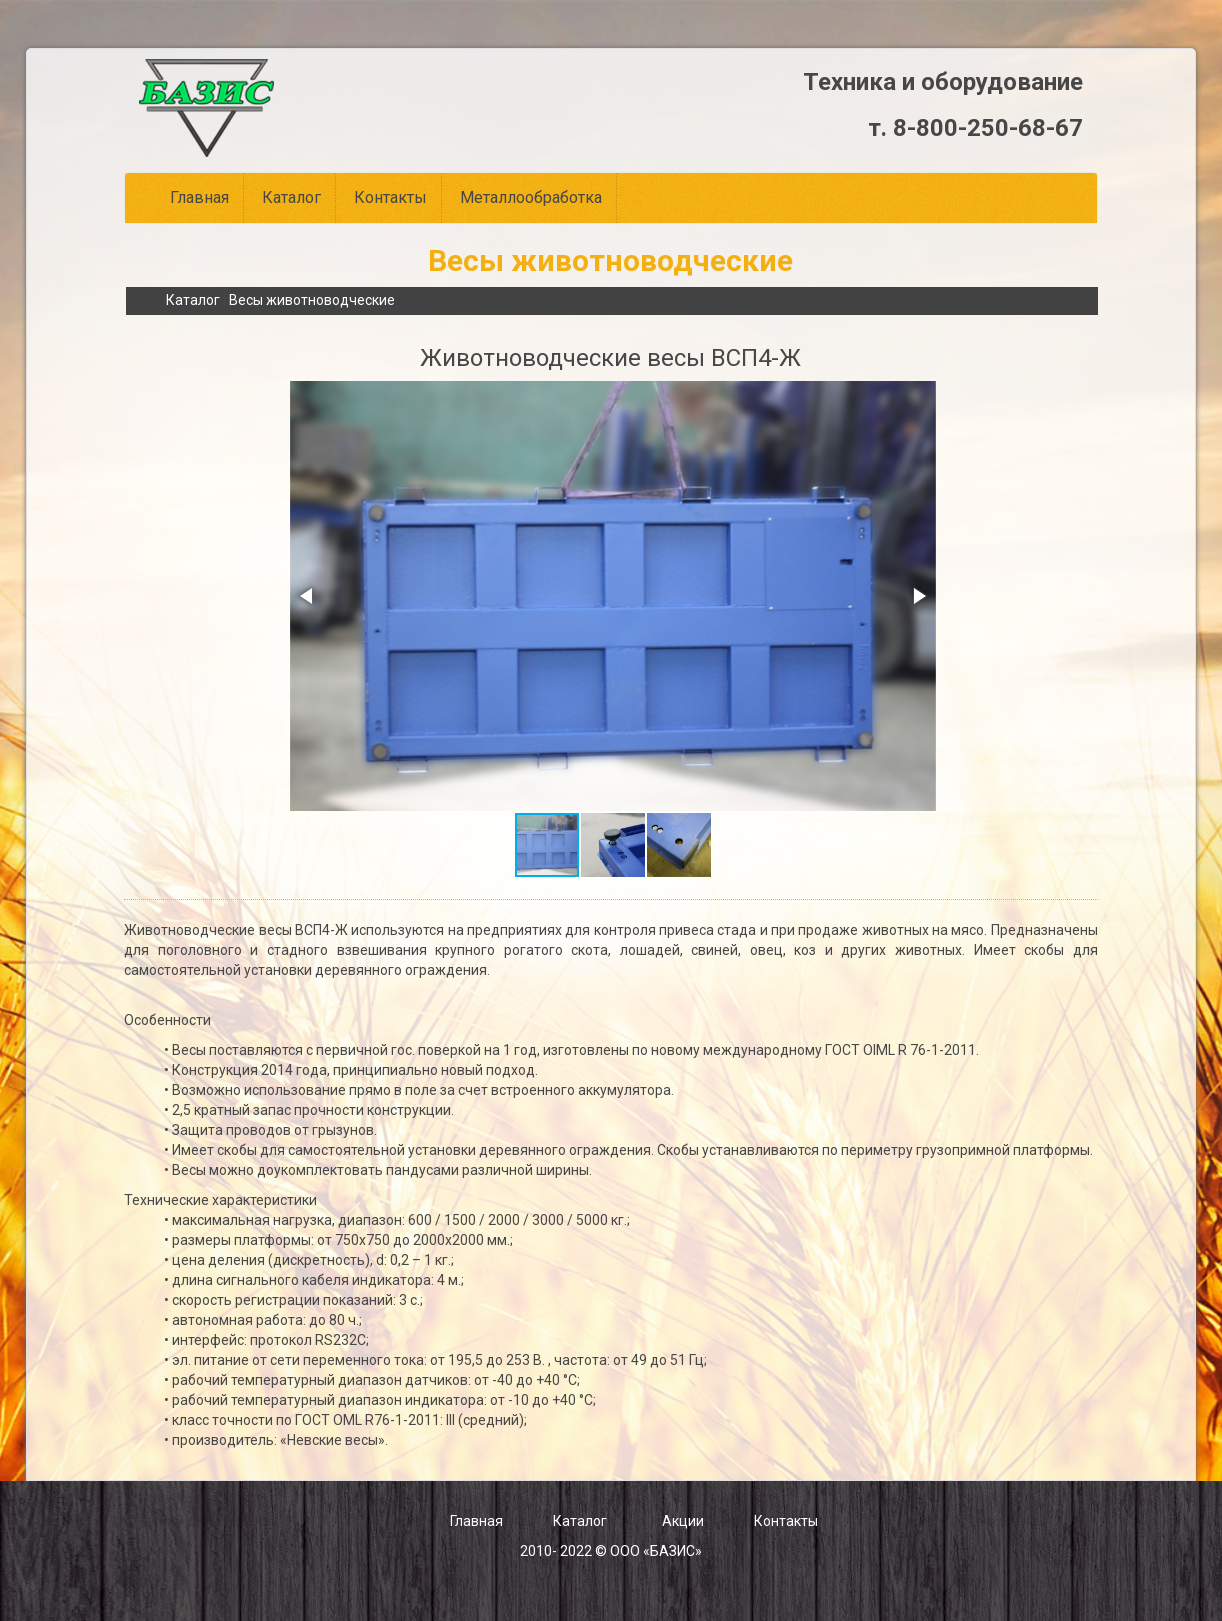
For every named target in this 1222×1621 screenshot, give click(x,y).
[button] (308, 596)
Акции (683, 1521)
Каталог (291, 197)
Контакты (390, 197)
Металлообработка (531, 197)
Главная (199, 197)
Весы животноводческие (312, 300)
